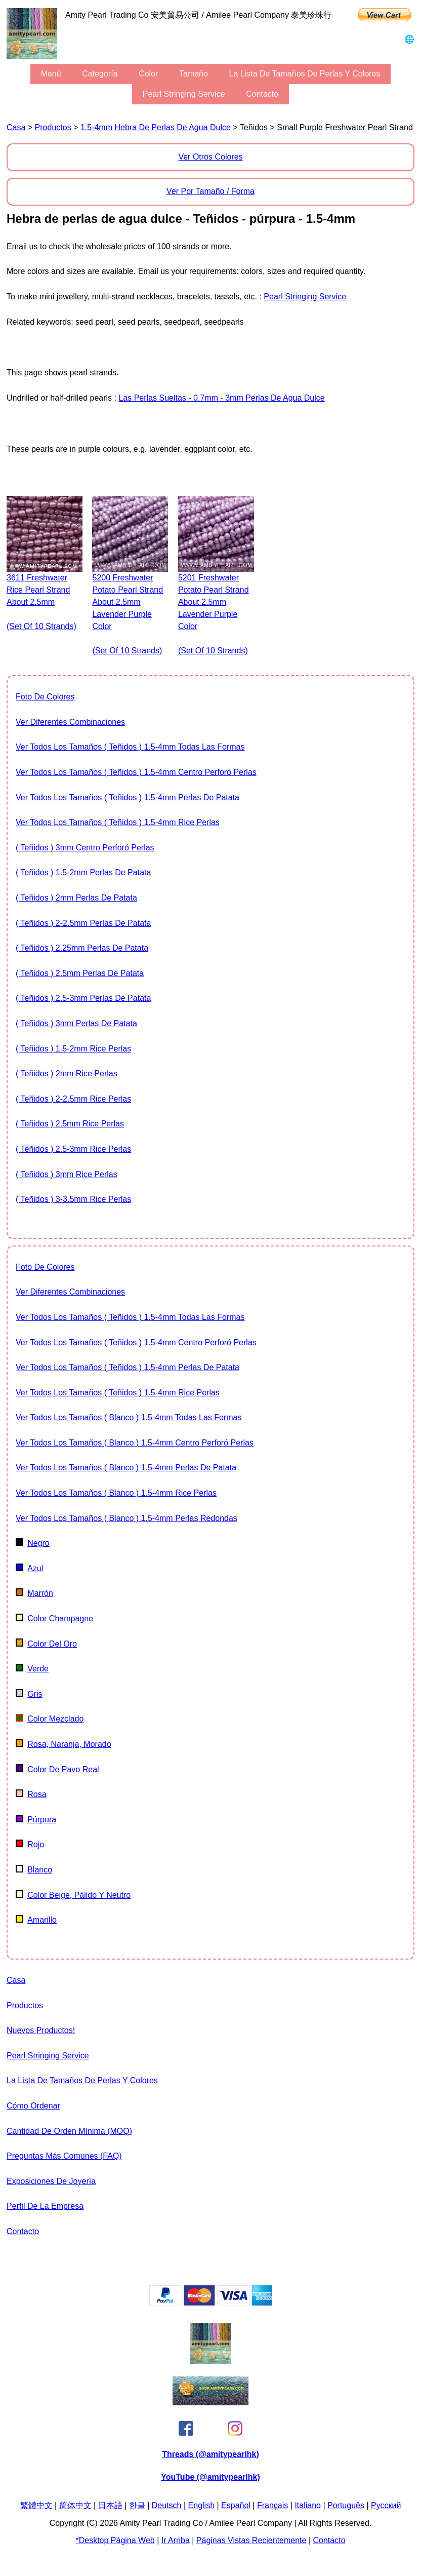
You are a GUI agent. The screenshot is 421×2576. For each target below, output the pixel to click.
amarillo (36, 1920)
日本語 (110, 2505)
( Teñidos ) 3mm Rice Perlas (66, 1174)
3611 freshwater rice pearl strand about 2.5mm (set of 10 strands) (41, 602)
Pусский (386, 2505)
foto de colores (45, 696)
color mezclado (49, 1718)
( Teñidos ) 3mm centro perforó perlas (85, 847)
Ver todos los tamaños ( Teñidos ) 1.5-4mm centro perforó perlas (136, 772)
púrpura (36, 1819)
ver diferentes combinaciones (70, 722)
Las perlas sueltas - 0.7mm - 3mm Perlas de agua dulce (221, 398)
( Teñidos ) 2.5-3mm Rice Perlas (73, 1149)
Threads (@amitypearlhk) (210, 2454)
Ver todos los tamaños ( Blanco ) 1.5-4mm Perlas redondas (126, 1518)
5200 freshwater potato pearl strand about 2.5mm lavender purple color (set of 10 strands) (127, 614)
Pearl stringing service (184, 94)
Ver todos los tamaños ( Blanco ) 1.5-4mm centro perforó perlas (135, 1442)
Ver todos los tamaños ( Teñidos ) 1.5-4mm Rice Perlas (118, 822)
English (201, 2505)
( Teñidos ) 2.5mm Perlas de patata (80, 973)
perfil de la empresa (45, 2206)
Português (345, 2505)
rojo (30, 1844)
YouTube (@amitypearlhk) (210, 2477)
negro (33, 1543)
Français (272, 2505)
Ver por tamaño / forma (210, 191)
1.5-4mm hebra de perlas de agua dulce (155, 127)
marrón (34, 1593)
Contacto (262, 94)
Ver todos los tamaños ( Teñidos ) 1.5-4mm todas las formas (130, 747)
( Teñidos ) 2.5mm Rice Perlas (70, 1123)
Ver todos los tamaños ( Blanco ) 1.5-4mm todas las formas (128, 1417)
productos (53, 127)
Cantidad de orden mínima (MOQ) (69, 2131)
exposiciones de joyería (51, 2181)
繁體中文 (36, 2505)
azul (29, 1568)
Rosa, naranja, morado (63, 1744)
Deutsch (167, 2505)
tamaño (193, 73)
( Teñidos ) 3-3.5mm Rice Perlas (73, 1199)
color (148, 73)
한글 (137, 2505)
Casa (16, 127)
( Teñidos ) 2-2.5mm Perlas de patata (83, 923)
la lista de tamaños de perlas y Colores (305, 73)
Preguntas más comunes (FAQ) (64, 2156)
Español (235, 2505)
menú (51, 73)
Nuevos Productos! (41, 2030)
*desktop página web (114, 2540)
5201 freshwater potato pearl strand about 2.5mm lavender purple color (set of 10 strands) (213, 614)
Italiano (307, 2505)
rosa (31, 1794)
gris (29, 1694)
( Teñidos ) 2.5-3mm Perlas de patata (83, 998)
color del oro (46, 1644)
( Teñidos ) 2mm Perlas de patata (76, 897)
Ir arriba (175, 2540)
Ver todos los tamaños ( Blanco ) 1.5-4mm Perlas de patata (126, 1467)
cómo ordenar (33, 2105)
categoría (99, 73)
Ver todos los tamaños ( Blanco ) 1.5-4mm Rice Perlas (116, 1493)
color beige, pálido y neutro (73, 1895)
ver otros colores (210, 156)
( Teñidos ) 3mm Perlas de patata (76, 1023)
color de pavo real (57, 1769)
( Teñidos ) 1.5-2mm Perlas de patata (83, 872)
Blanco (34, 1869)
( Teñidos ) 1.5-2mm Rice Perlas (73, 1048)
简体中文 (75, 2505)
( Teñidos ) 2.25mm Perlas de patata (82, 948)
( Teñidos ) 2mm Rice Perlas (66, 1073)
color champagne (54, 1618)
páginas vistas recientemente (251, 2540)
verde (32, 1668)
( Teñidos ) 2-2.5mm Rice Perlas (73, 1099)
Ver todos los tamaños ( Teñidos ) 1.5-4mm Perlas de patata (127, 797)
